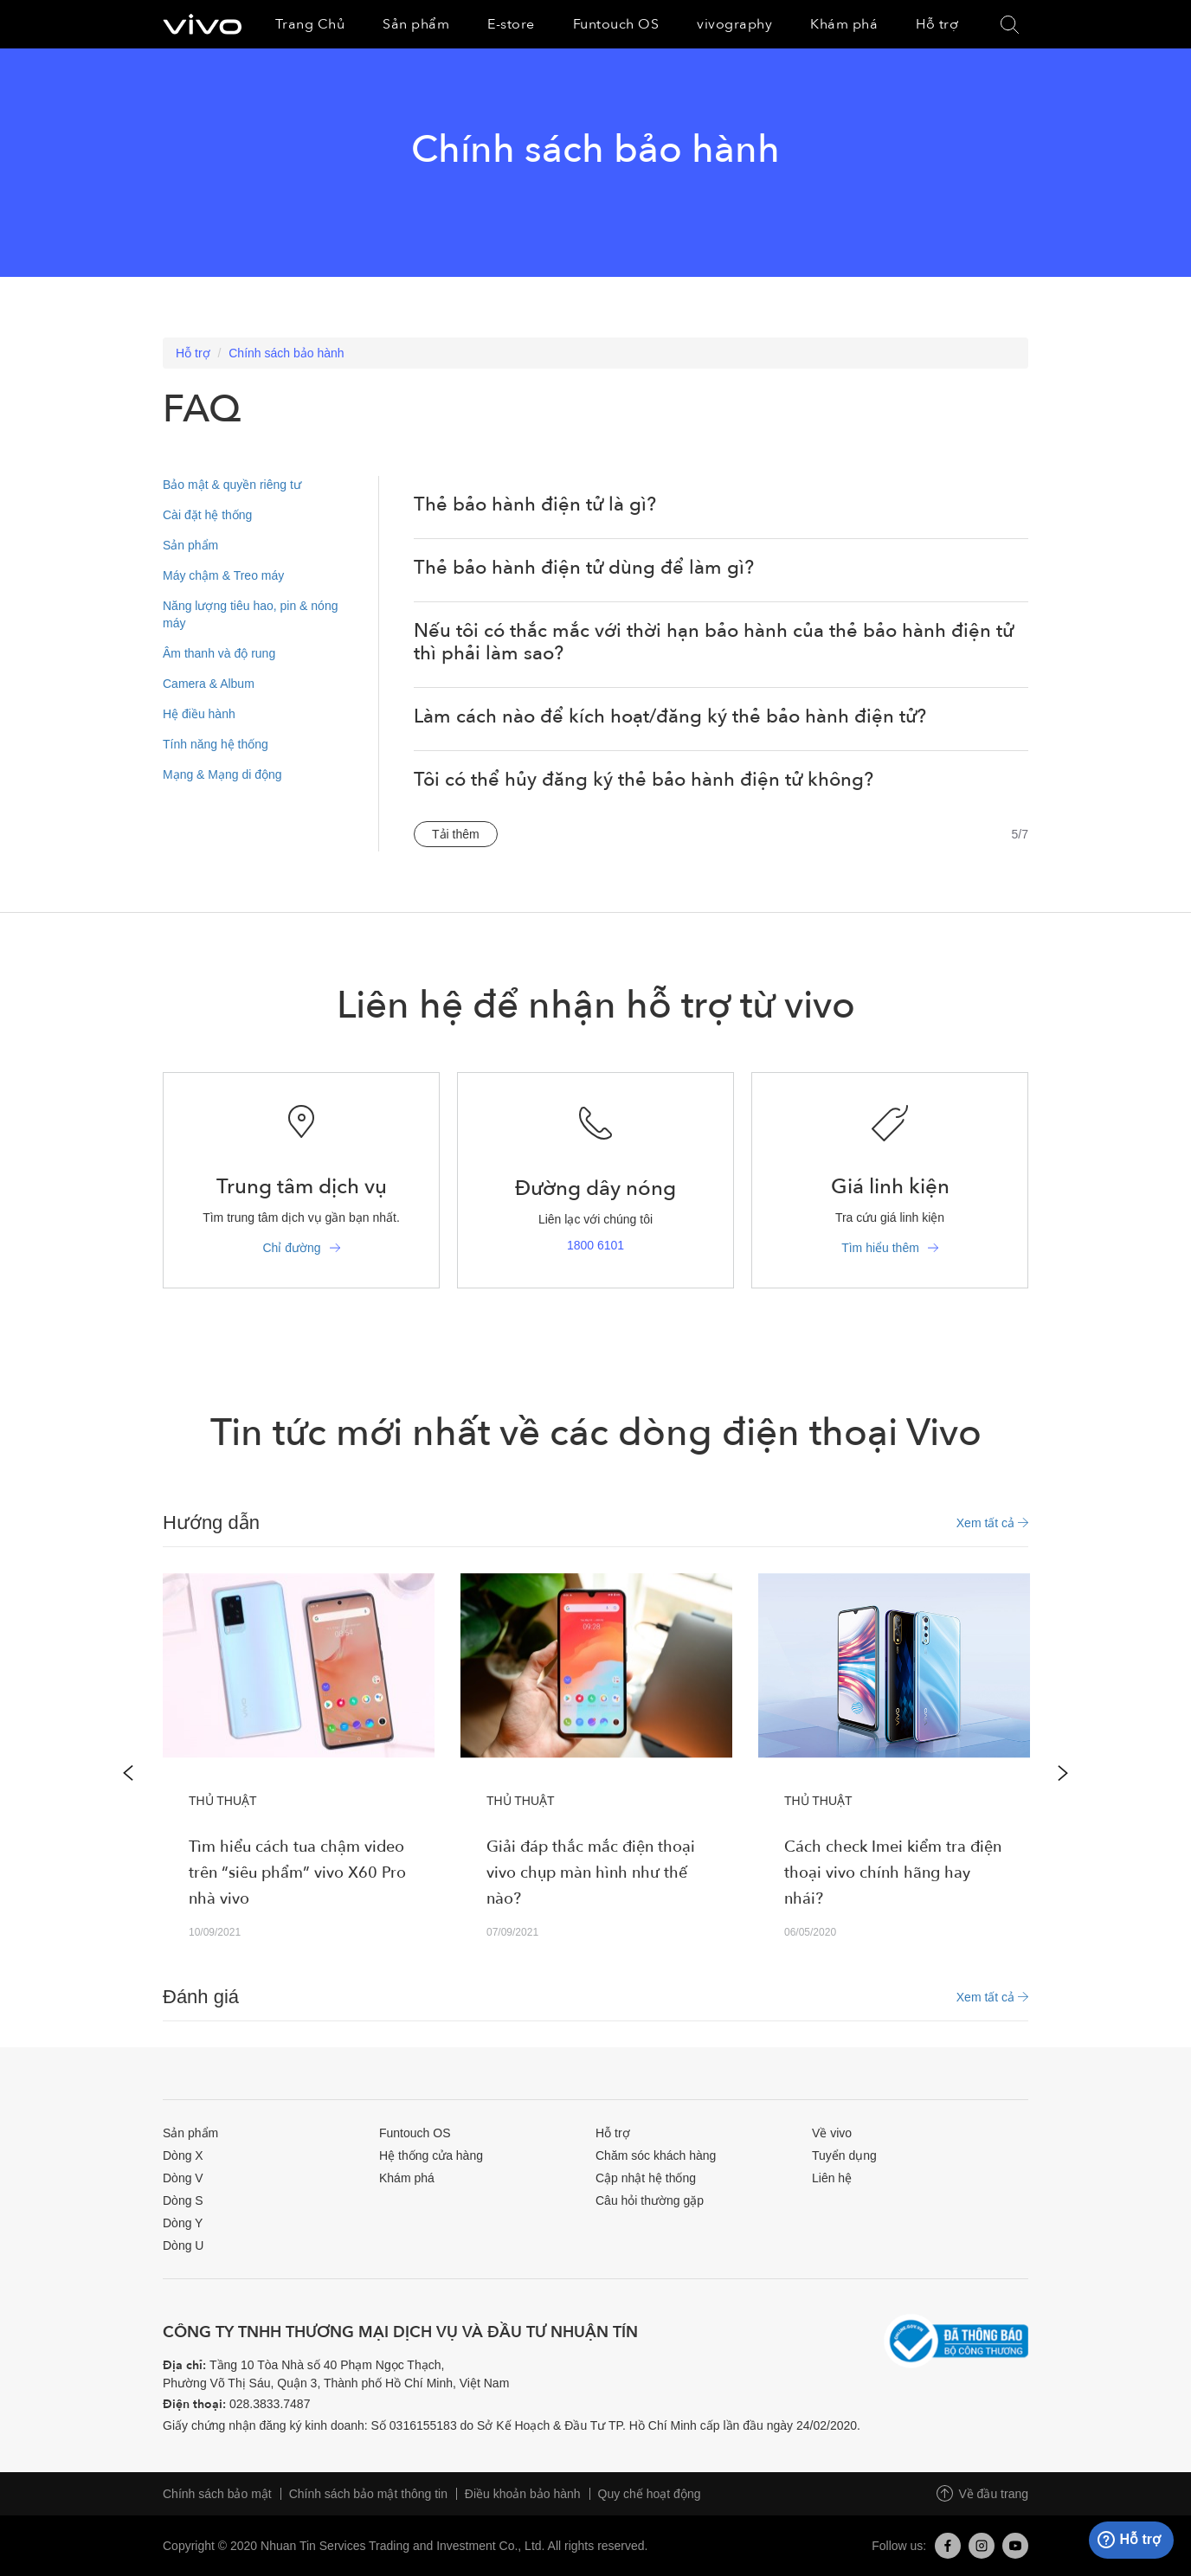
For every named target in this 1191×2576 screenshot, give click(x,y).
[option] (298, 1773)
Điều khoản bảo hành (523, 2494)
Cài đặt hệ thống (207, 515)
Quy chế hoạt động (649, 2494)
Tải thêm (456, 834)
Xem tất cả (992, 1523)
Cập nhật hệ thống (646, 2178)
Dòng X (183, 2155)
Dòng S (183, 2200)
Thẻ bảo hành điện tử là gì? (535, 504)
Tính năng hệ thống (215, 744)
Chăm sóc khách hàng (656, 2155)
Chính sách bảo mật (217, 2494)
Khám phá (407, 2178)
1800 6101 (595, 1245)
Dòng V (183, 2178)
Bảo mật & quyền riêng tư (232, 484)
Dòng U (183, 2245)
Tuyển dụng (844, 2155)
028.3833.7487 (269, 2404)
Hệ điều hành (199, 714)
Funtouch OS (415, 2133)
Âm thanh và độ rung (219, 653)
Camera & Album (208, 684)
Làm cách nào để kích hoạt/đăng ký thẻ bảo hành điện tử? (670, 716)
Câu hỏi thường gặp (650, 2200)
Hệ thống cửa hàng (431, 2155)
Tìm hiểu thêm (880, 1248)
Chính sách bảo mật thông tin (368, 2494)
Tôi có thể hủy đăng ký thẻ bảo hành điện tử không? (643, 779)
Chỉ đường (291, 1248)
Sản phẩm (190, 545)
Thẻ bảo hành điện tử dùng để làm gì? (584, 567)
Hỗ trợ (193, 353)
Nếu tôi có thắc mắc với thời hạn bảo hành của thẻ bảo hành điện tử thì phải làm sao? (714, 642)
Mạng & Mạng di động (222, 774)
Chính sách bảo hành (286, 353)
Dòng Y (183, 2223)
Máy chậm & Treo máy (223, 575)
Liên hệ (832, 2178)
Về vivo (832, 2133)
